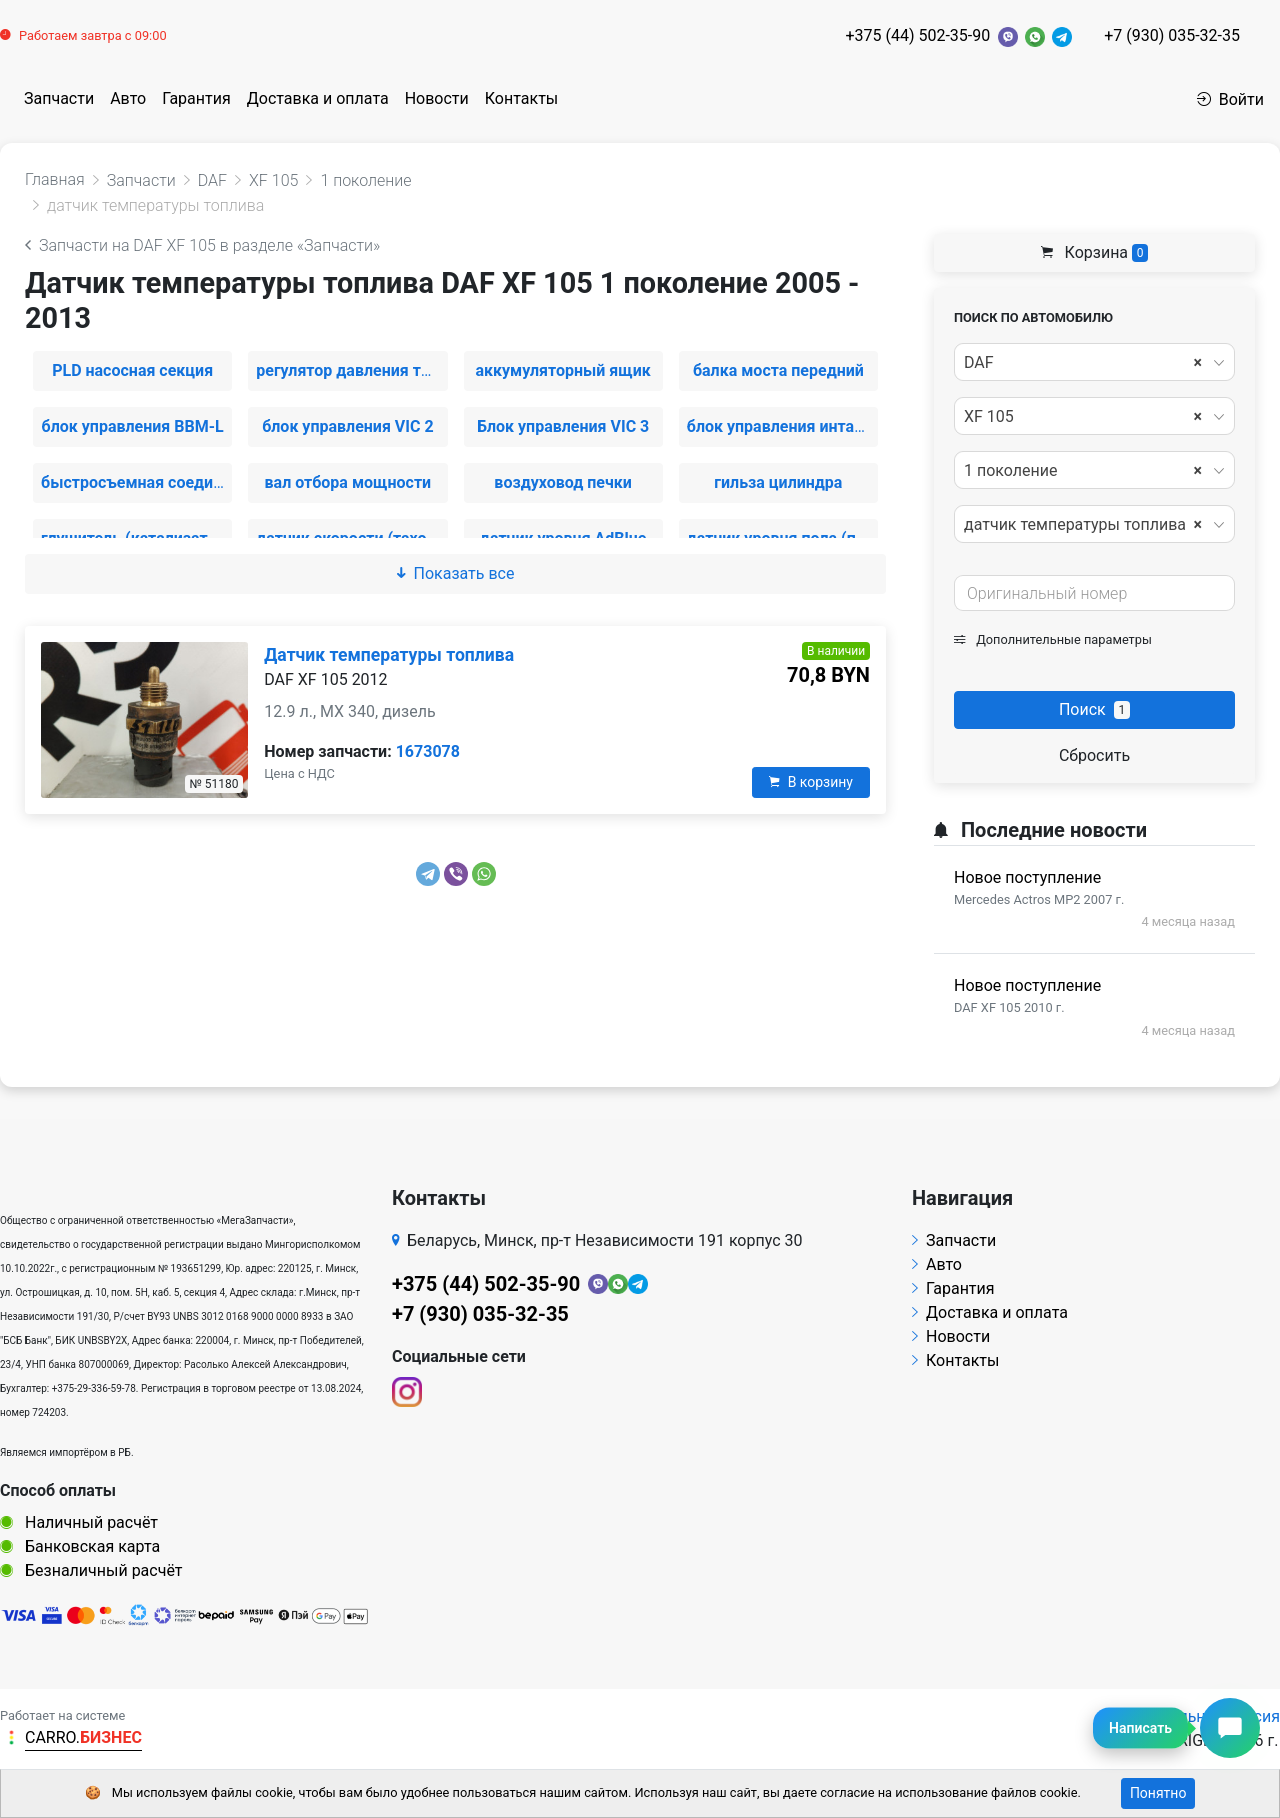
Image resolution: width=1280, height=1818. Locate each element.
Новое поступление (1027, 877)
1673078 (428, 751)
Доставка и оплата (318, 98)
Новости (437, 98)
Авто (128, 98)
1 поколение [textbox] (1083, 471)
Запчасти (59, 98)
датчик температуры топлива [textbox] (1083, 525)
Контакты (521, 98)
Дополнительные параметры (1053, 639)
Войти (1230, 99)
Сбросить (1094, 755)
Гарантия (196, 98)
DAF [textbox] (1083, 363)
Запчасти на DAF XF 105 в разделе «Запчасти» (202, 245)
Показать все (456, 573)
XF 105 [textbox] (1083, 417)
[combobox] (1094, 362)
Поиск (1094, 709)
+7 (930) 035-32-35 (1172, 35)
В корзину (811, 782)
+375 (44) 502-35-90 (917, 35)
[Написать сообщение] (1230, 1728)
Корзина (1095, 252)
